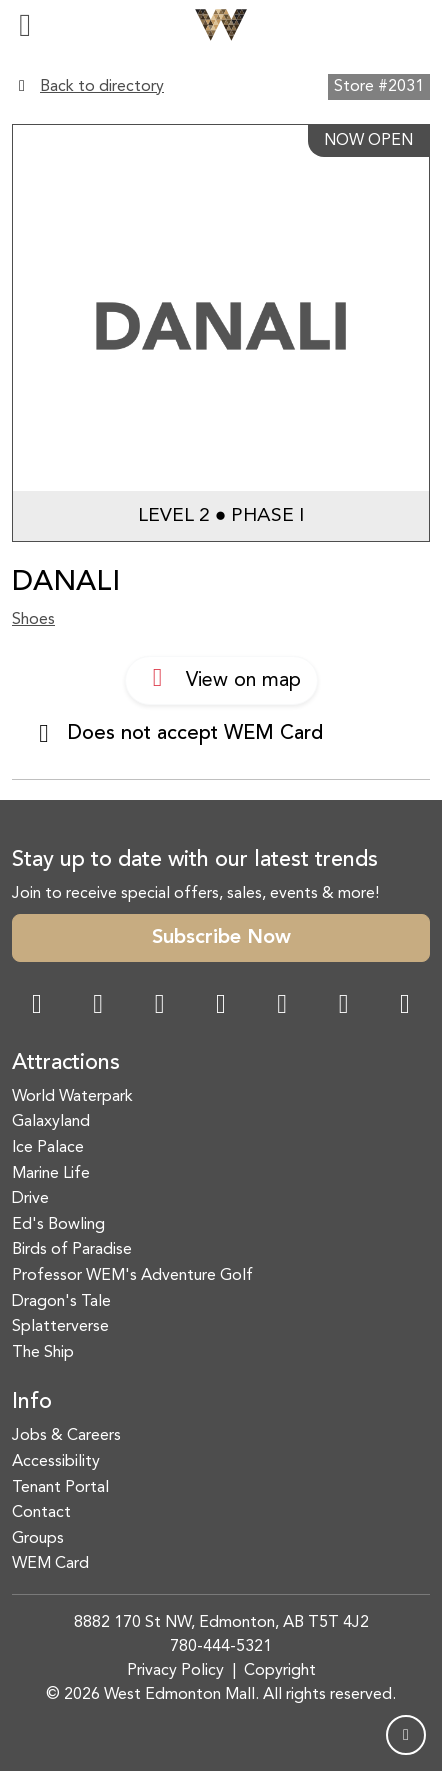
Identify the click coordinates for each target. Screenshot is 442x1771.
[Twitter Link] (221, 1006)
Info (32, 1402)
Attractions (66, 1063)
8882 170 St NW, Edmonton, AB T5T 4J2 (221, 1623)
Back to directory (102, 87)
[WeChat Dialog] (282, 1006)
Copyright (280, 1671)
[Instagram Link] (98, 1006)
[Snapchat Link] (160, 1006)
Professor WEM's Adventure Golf (132, 1276)
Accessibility (56, 1462)
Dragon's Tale (61, 1302)
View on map (221, 678)
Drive (30, 1199)
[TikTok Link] (344, 1006)
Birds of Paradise (72, 1250)
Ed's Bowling (58, 1225)
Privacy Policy (175, 1671)
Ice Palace (48, 1148)
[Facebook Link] (37, 1006)
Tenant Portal (60, 1488)
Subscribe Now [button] (221, 938)
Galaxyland (51, 1122)
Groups (38, 1539)
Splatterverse (60, 1327)
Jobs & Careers (66, 1436)
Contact (41, 1513)
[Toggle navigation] (25, 25)
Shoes (33, 620)
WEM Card (50, 1564)
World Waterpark (72, 1097)
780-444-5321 (221, 1647)
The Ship (43, 1353)
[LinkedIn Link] (405, 1006)
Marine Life (51, 1174)
